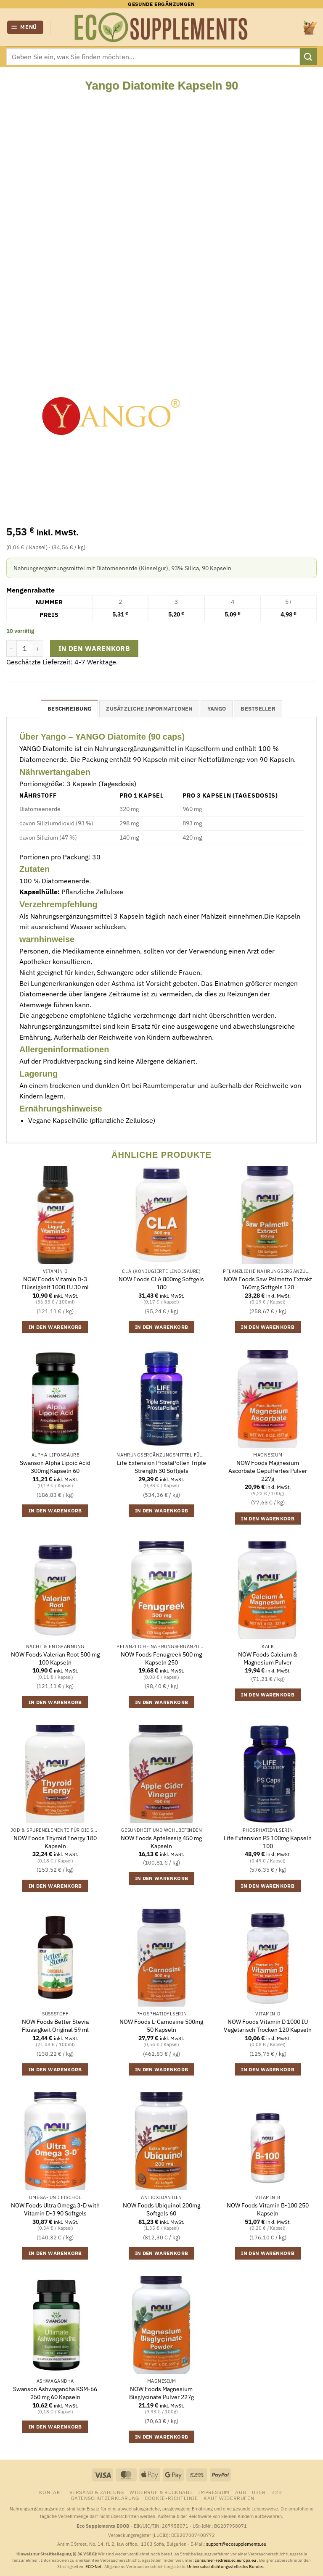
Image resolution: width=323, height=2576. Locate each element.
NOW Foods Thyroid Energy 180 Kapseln (55, 1842)
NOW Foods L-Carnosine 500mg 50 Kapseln (161, 2025)
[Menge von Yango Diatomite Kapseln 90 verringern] (11, 648)
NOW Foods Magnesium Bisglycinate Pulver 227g (161, 2393)
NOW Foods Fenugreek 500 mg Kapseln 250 (161, 1658)
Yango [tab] (216, 708)
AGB (240, 2492)
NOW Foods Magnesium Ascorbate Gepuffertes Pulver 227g (267, 1470)
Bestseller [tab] (258, 708)
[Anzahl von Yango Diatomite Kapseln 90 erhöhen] (38, 648)
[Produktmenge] (24, 648)
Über (259, 2492)
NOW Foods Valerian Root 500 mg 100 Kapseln (55, 1658)
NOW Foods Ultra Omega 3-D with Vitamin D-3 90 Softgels (55, 2209)
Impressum (214, 2492)
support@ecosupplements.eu (236, 2544)
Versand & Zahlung (96, 2492)
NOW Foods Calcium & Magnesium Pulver (267, 1658)
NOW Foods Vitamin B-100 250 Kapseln (268, 2209)
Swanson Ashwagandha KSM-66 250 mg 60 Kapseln (55, 2393)
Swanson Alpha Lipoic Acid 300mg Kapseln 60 (55, 1467)
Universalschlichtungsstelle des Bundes (226, 2566)
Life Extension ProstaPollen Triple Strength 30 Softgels (161, 1467)
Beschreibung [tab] (69, 708)
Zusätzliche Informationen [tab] (149, 708)
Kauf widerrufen (229, 2497)
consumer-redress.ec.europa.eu (226, 2560)
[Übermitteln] (308, 56)
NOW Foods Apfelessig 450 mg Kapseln (161, 1842)
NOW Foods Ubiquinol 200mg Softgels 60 (161, 2209)
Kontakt (51, 2492)
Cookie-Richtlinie (171, 2497)
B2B (276, 2492)
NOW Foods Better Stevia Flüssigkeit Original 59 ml (55, 2025)
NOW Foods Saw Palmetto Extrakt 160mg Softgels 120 (268, 1283)
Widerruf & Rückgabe (161, 2492)
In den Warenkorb (94, 648)
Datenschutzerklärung (105, 2497)
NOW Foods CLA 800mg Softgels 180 (161, 1283)
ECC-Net (93, 2566)
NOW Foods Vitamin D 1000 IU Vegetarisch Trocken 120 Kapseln (268, 2025)
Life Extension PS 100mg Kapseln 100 (268, 1842)
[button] (25, 27)
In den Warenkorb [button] (55, 1327)
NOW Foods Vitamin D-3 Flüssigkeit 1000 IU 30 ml (55, 1283)
